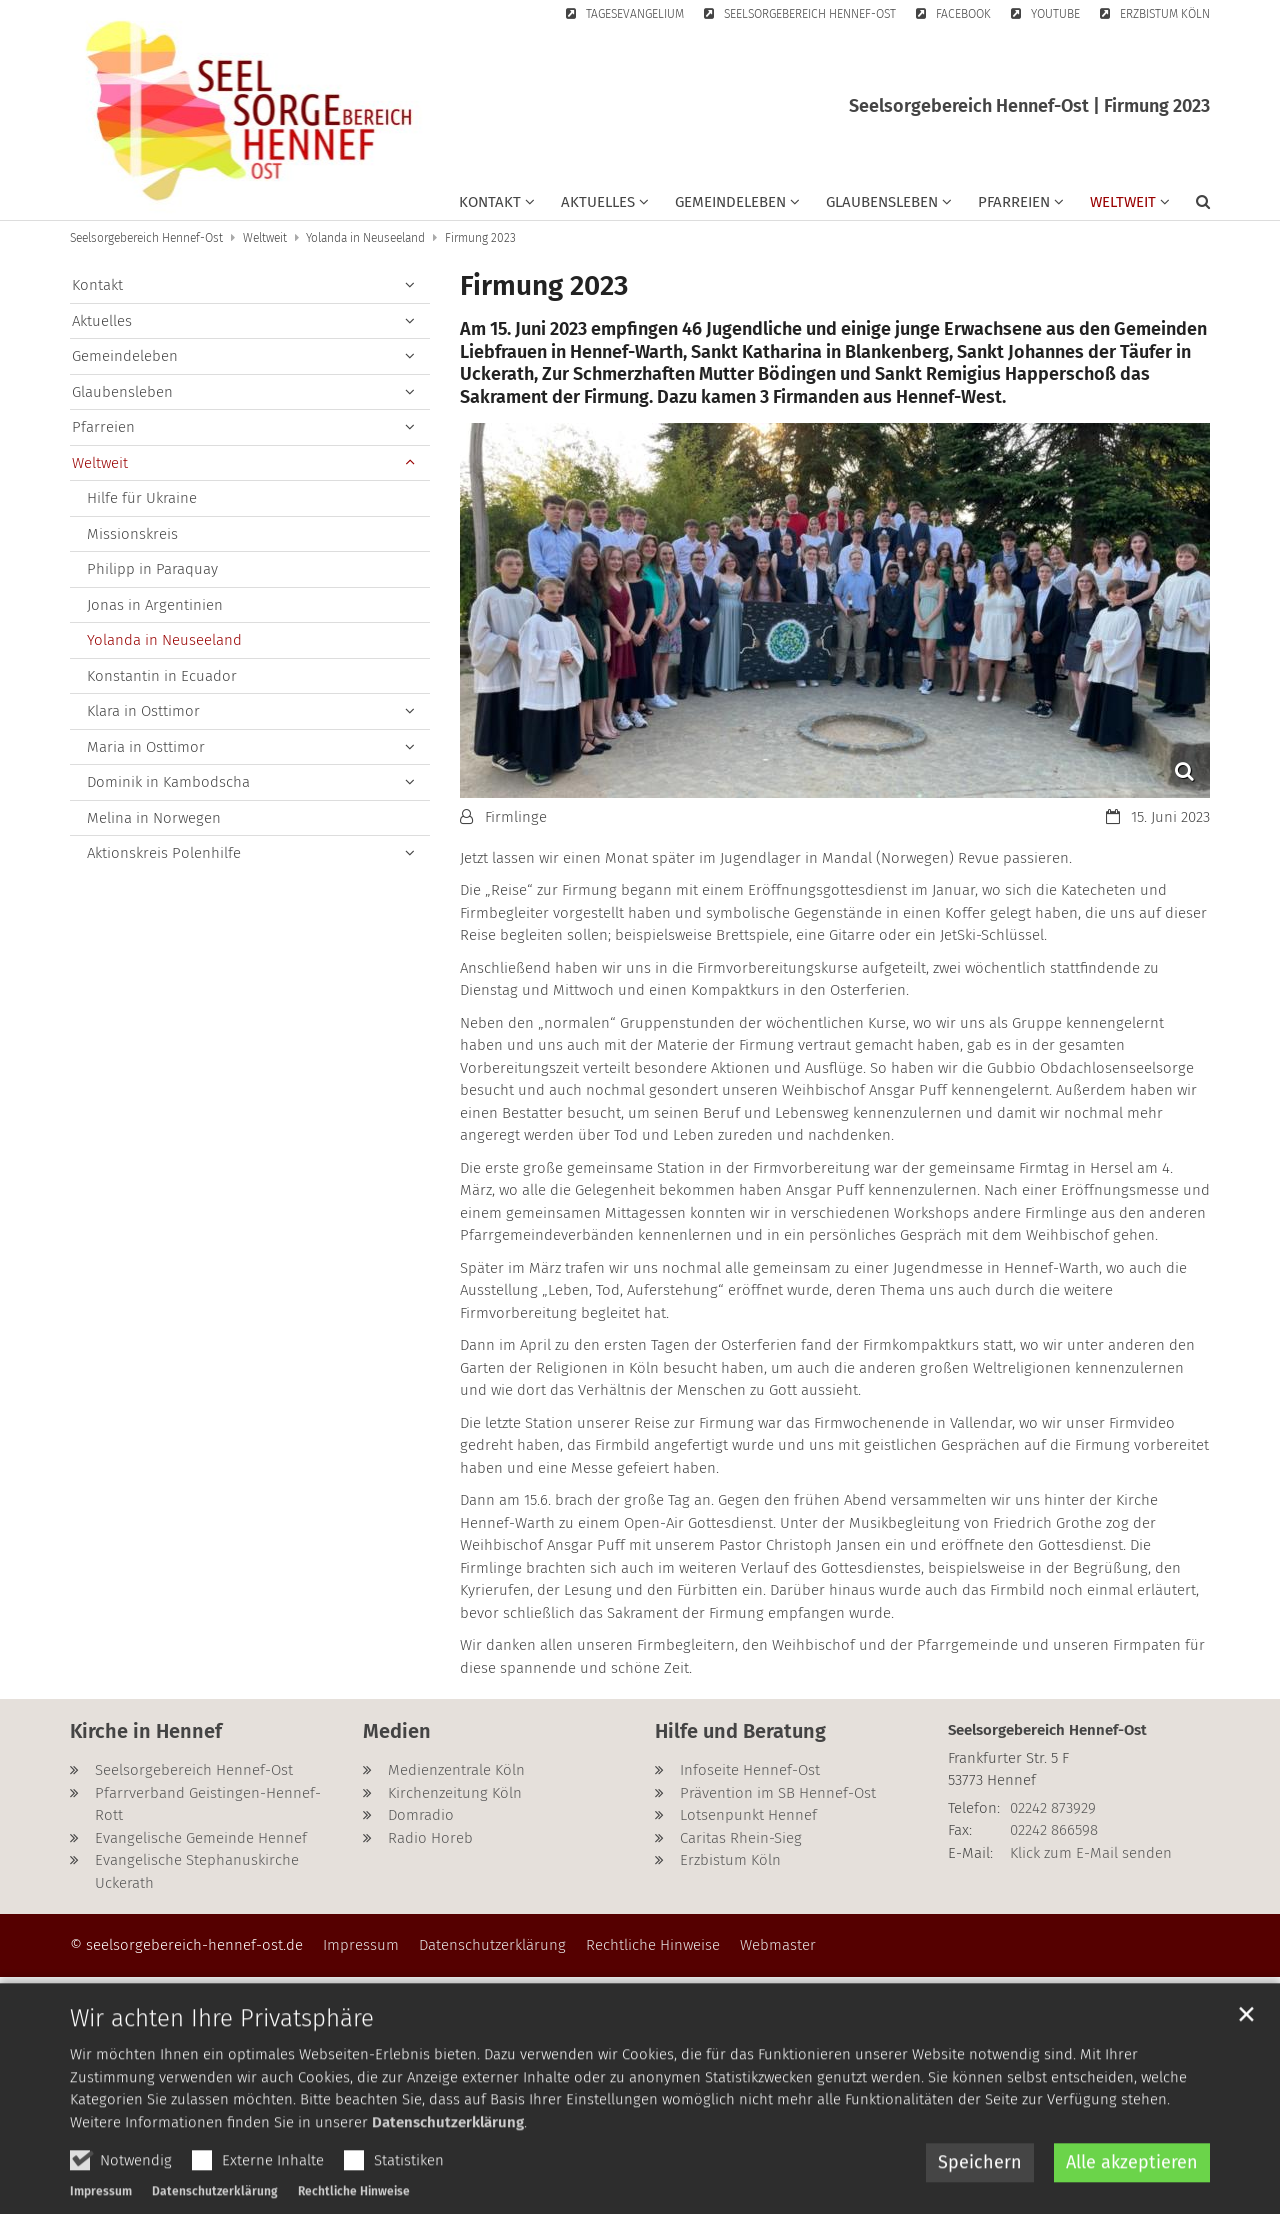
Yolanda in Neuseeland (365, 238)
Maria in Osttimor (146, 747)
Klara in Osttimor (143, 711)
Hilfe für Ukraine (142, 498)
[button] (497, 206)
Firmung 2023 (480, 238)
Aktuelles (102, 321)
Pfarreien (103, 427)
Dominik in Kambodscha (168, 782)
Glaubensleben (122, 392)
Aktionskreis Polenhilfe (164, 853)
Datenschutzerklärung (448, 2167)
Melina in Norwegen (154, 818)
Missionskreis (132, 534)
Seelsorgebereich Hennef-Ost (146, 238)
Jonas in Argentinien (155, 605)
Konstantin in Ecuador (162, 676)
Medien (397, 1731)
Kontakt (97, 285)
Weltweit (265, 238)
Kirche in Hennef (146, 1731)
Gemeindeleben (125, 356)
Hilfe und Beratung (740, 1731)
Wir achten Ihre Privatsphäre (222, 2064)
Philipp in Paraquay (152, 569)
